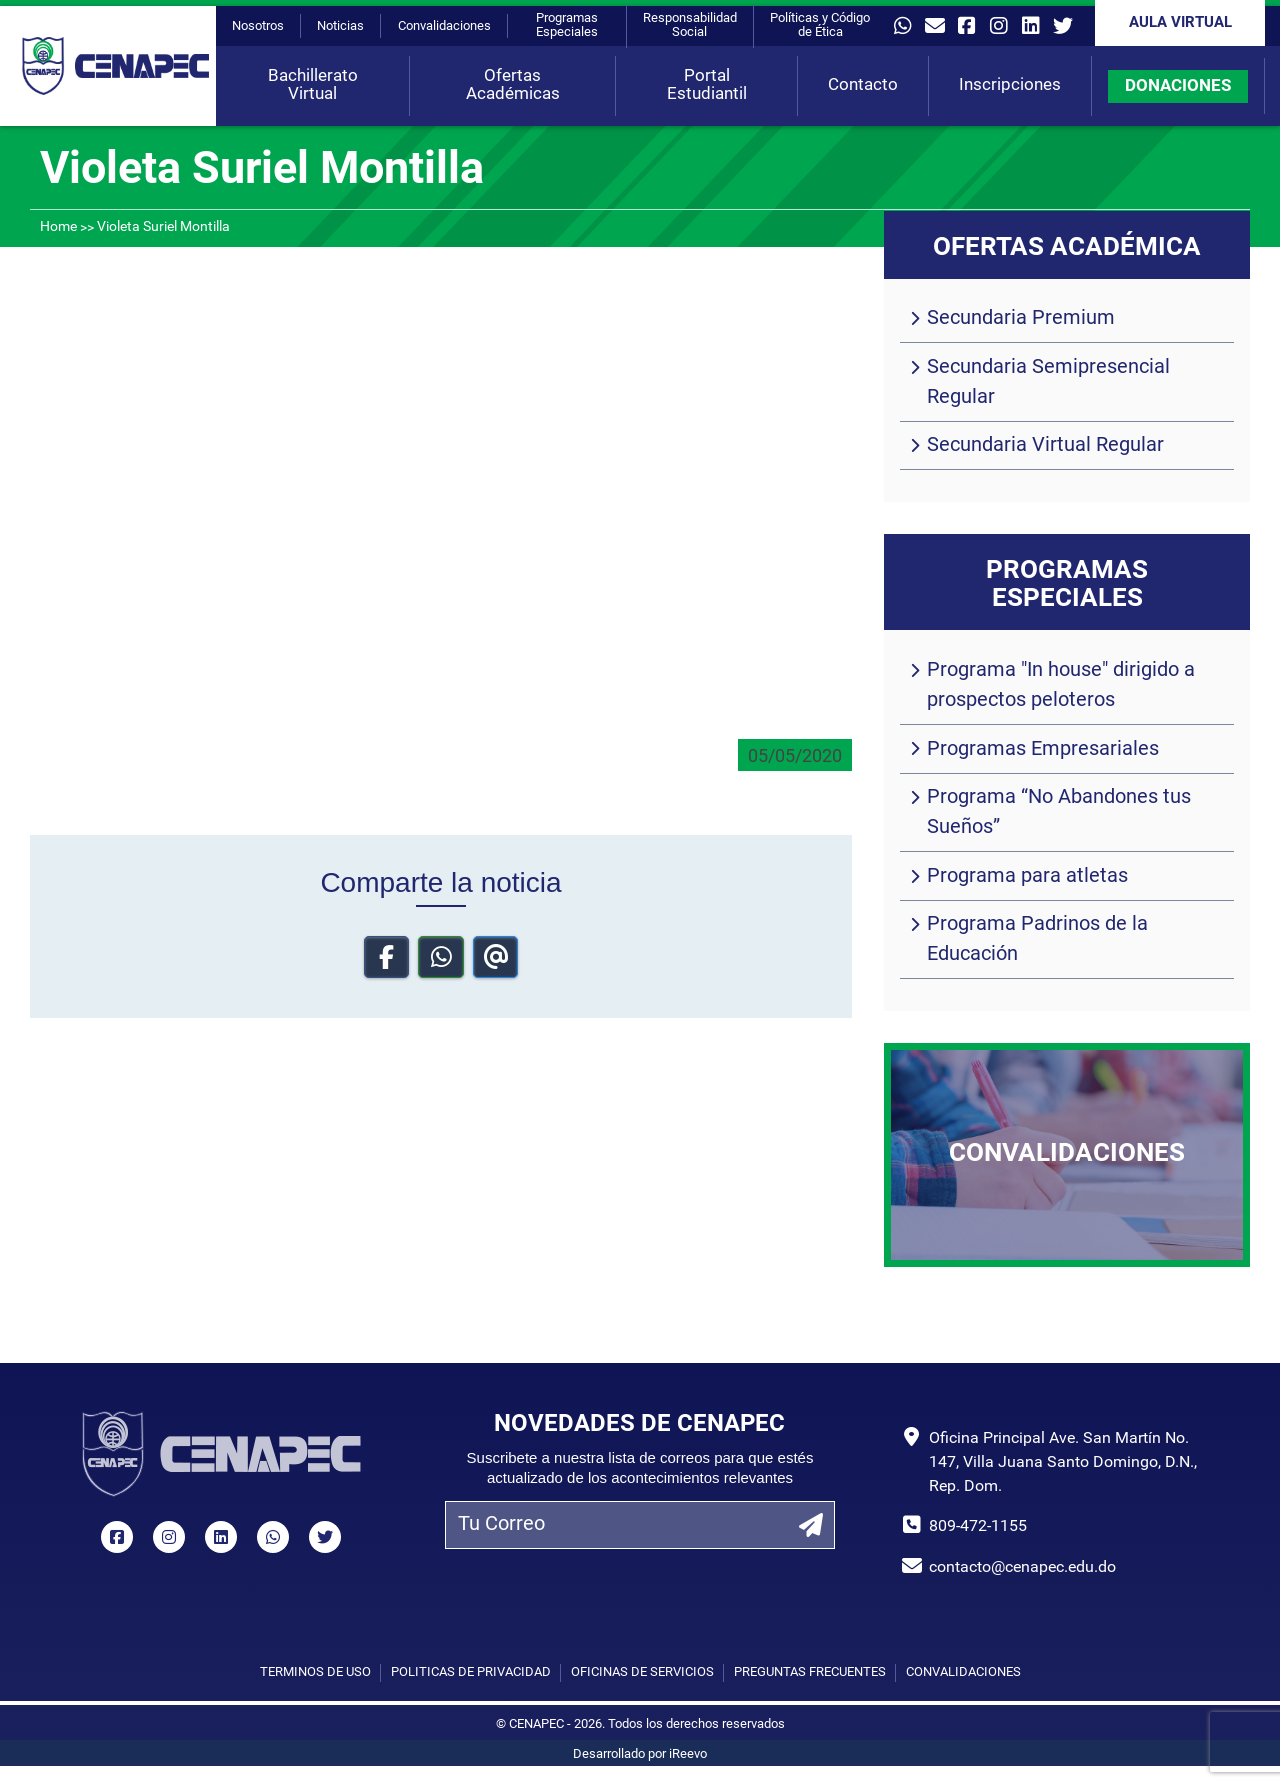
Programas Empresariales (1043, 750)
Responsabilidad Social (690, 25)
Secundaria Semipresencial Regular (1048, 383)
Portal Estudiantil (707, 85)
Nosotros (258, 26)
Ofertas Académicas (513, 85)
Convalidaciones (444, 26)
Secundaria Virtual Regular (1045, 446)
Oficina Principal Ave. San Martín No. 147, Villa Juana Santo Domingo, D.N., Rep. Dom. (1063, 1463)
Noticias (340, 26)
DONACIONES (1178, 86)
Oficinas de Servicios (642, 1672)
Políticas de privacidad (471, 1672)
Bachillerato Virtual (313, 85)
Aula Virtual (1180, 23)
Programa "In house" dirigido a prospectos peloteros (1061, 686)
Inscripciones (1010, 85)
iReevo (688, 1754)
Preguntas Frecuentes (810, 1672)
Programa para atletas (1027, 877)
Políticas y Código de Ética (820, 25)
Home (58, 227)
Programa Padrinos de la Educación (1037, 940)
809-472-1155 (978, 1527)
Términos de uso (315, 1672)
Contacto (863, 85)
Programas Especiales (567, 25)
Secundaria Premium (1021, 319)
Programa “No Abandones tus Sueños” (1059, 813)
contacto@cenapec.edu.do (1022, 1568)
